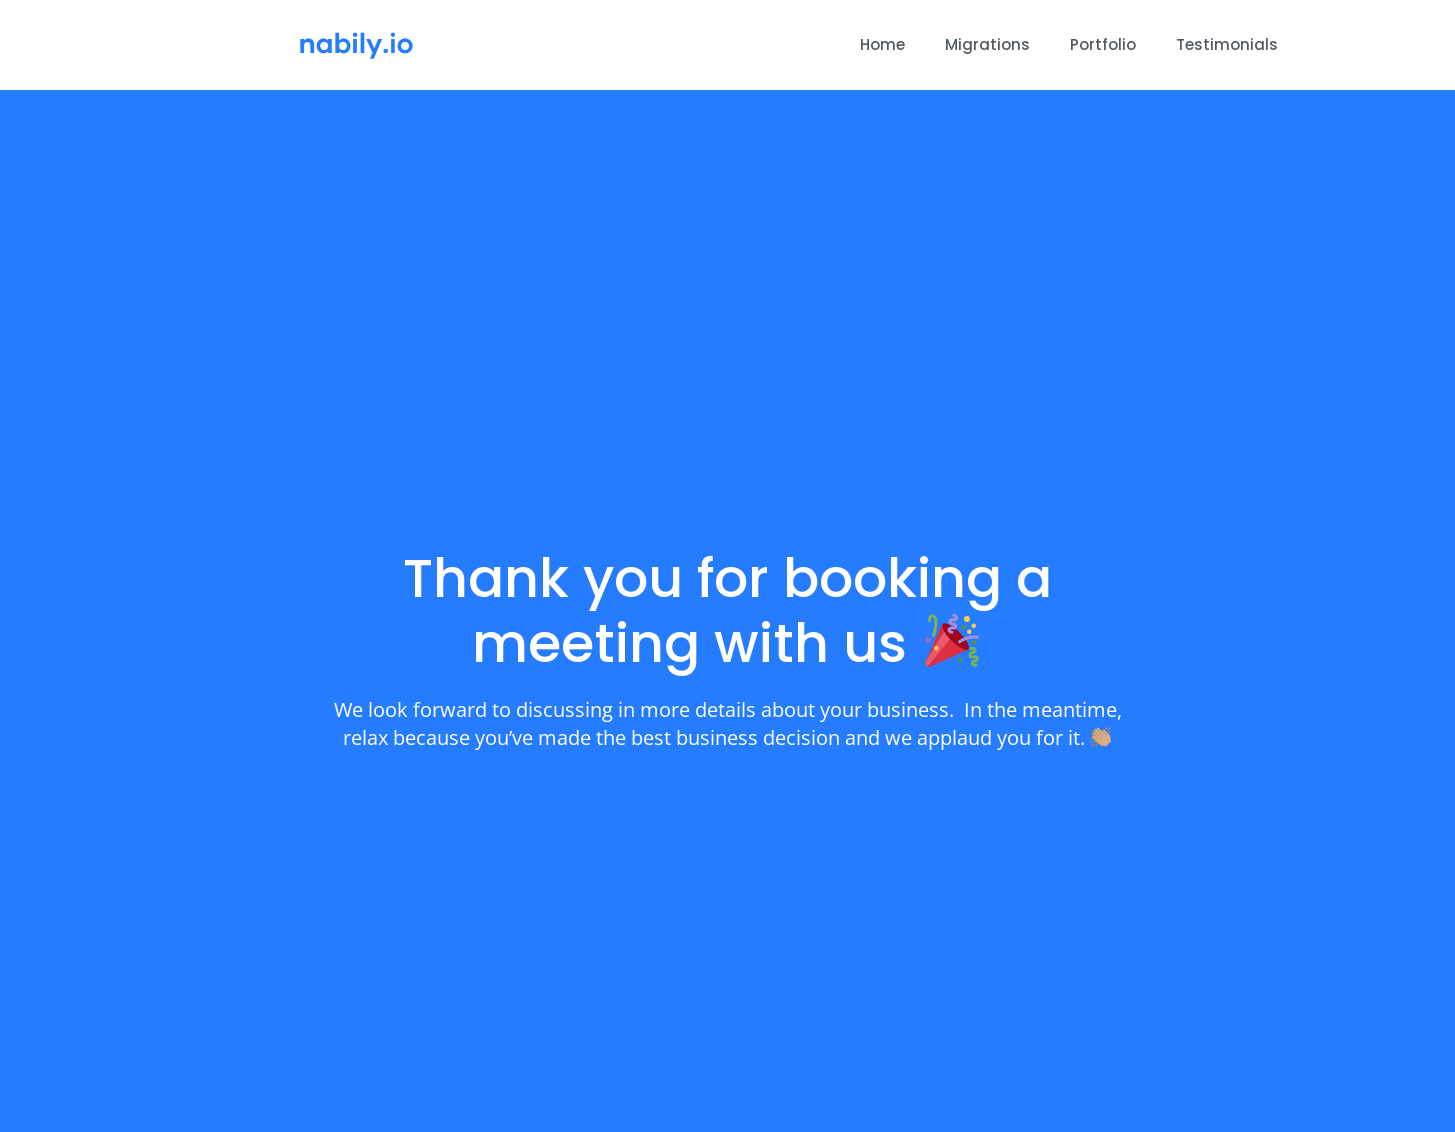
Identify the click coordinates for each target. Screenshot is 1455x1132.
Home (882, 44)
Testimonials (1227, 44)
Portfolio (1103, 44)
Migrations (987, 44)
